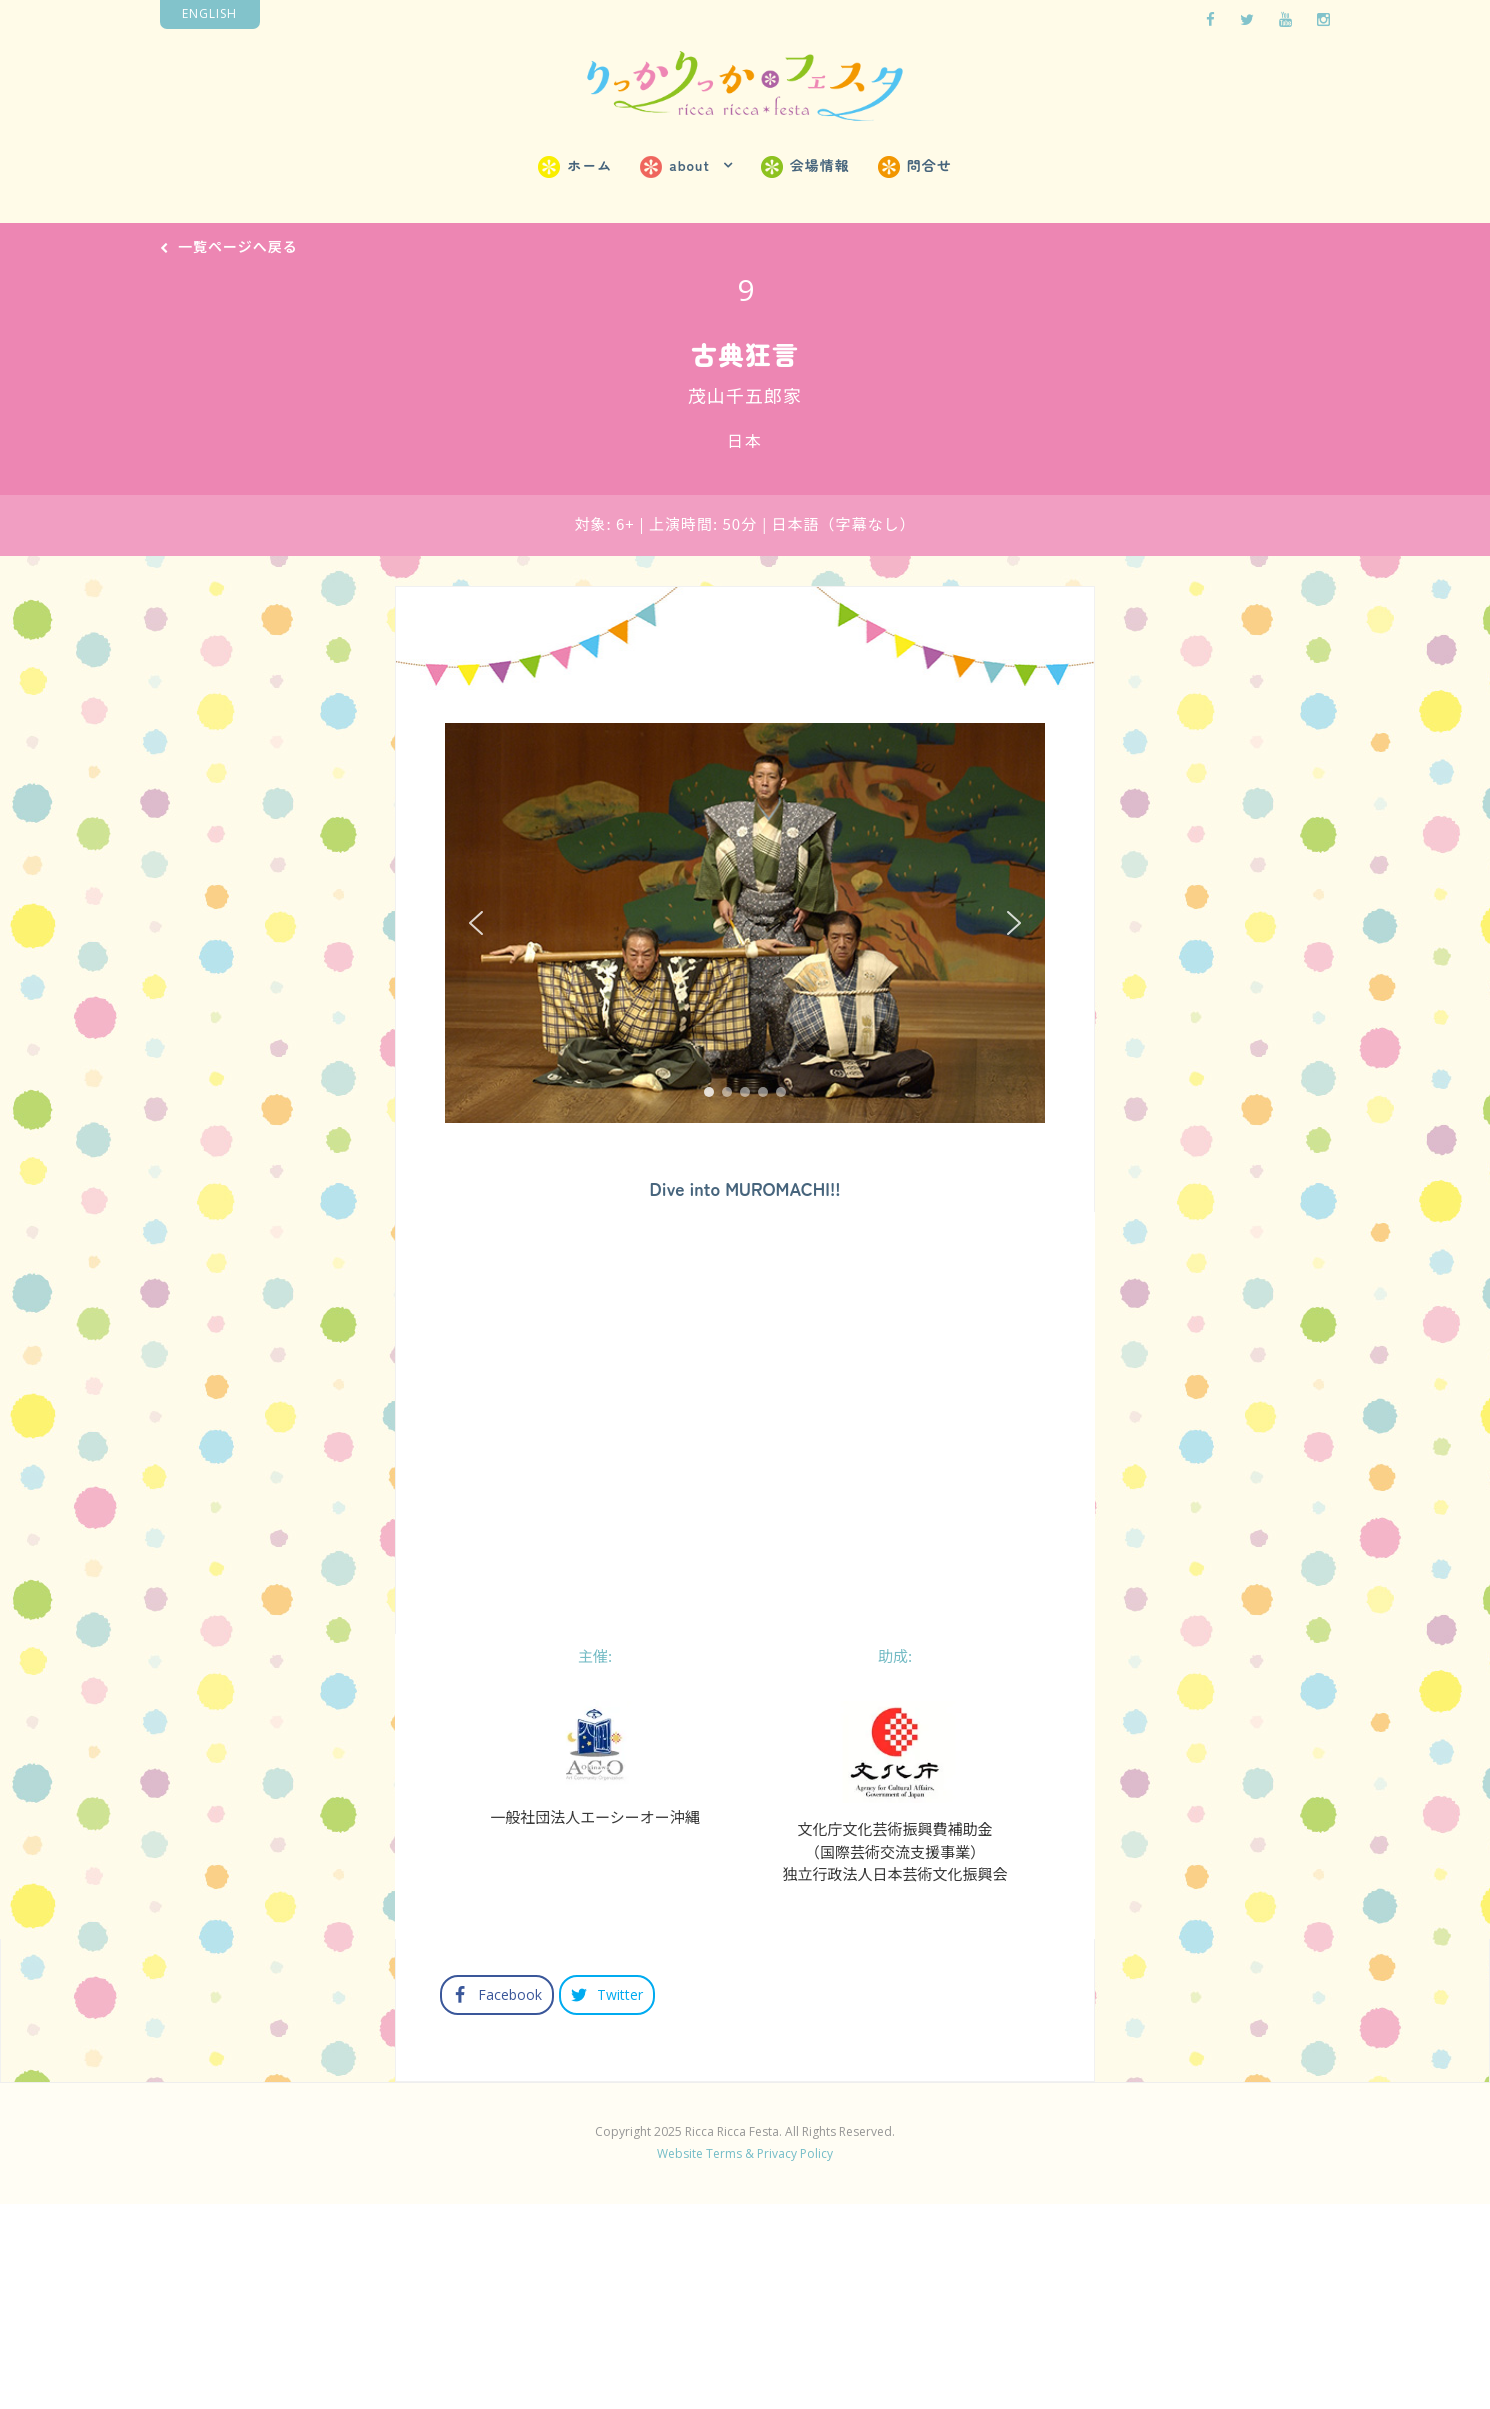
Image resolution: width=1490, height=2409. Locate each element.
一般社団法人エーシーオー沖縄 (595, 2016)
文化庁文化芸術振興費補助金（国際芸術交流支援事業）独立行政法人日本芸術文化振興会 (894, 2051)
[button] (476, 923)
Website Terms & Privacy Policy (745, 2353)
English (209, 13)
